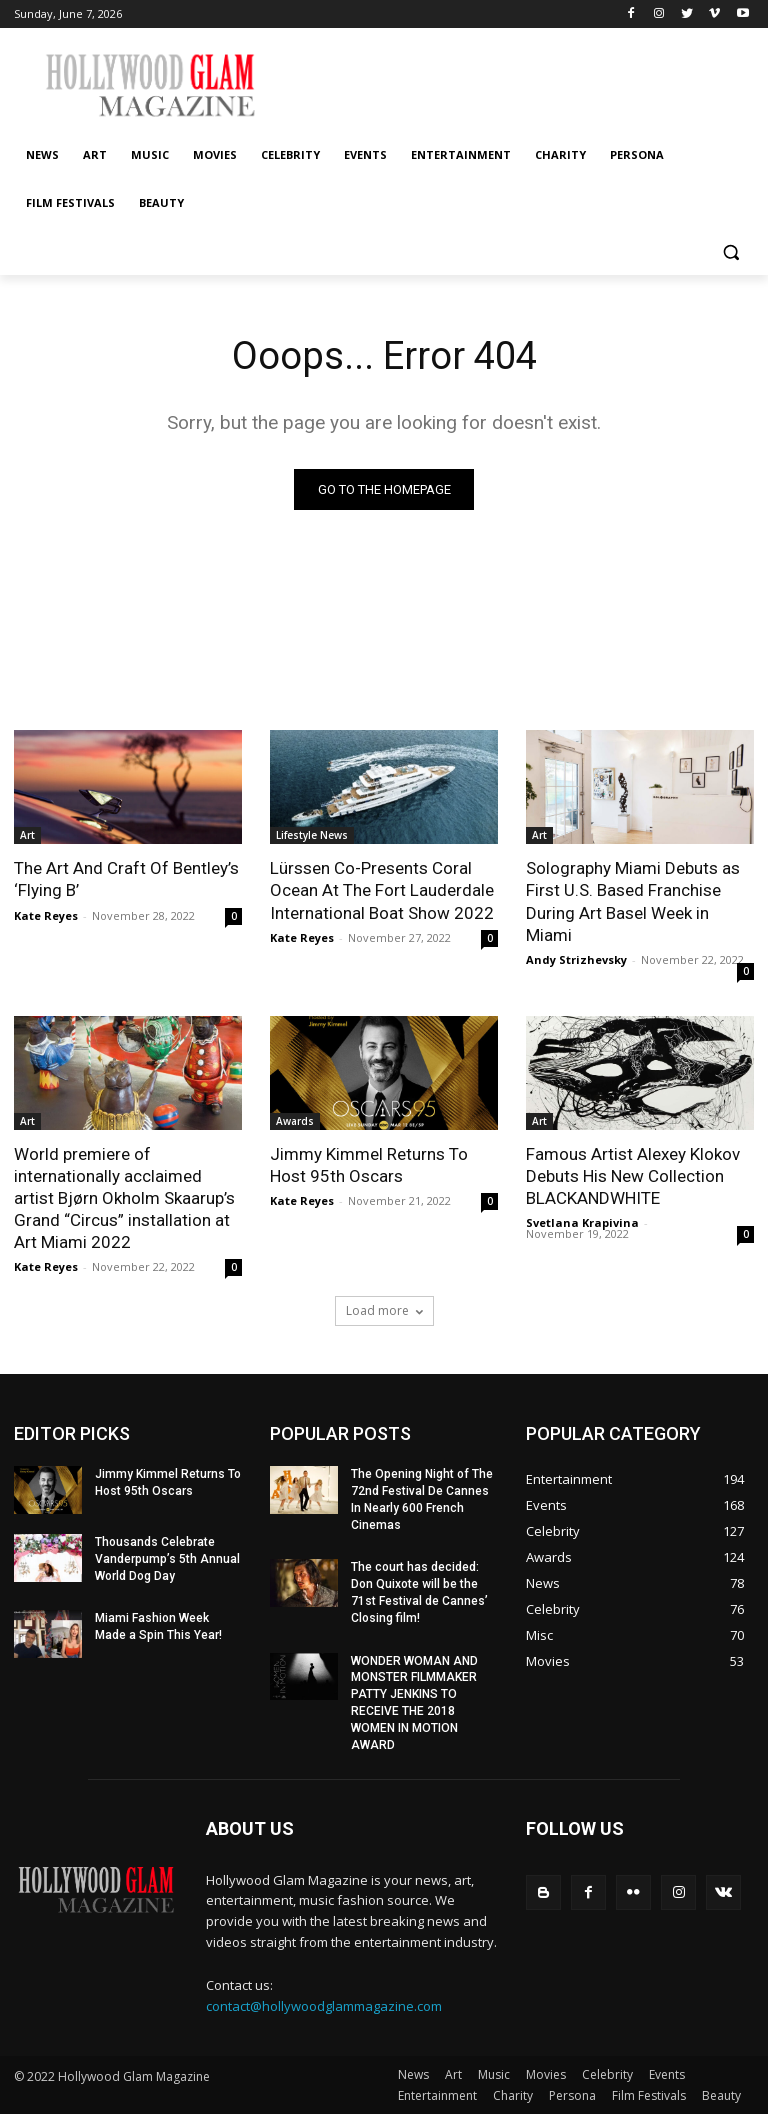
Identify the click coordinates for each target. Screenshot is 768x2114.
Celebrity (607, 2074)
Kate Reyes (46, 915)
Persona (572, 2095)
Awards (295, 1121)
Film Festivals (649, 2095)
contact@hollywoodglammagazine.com (324, 2005)
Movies (546, 2074)
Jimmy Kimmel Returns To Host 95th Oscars (369, 1165)
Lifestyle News (312, 835)
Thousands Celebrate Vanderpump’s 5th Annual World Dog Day (167, 1559)
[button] (730, 251)
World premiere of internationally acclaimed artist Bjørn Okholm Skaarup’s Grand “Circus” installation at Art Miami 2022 (124, 1198)
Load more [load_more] (384, 1310)
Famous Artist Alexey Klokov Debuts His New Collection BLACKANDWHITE (633, 1176)
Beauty (721, 2095)
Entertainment (437, 2095)
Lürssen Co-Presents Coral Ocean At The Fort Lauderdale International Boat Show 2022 (382, 890)
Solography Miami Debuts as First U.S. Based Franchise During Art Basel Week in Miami (633, 901)
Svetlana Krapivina (582, 1222)
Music (494, 2074)
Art (27, 835)
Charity (513, 2095)
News (413, 2074)
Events (667, 2074)
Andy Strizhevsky (576, 959)
